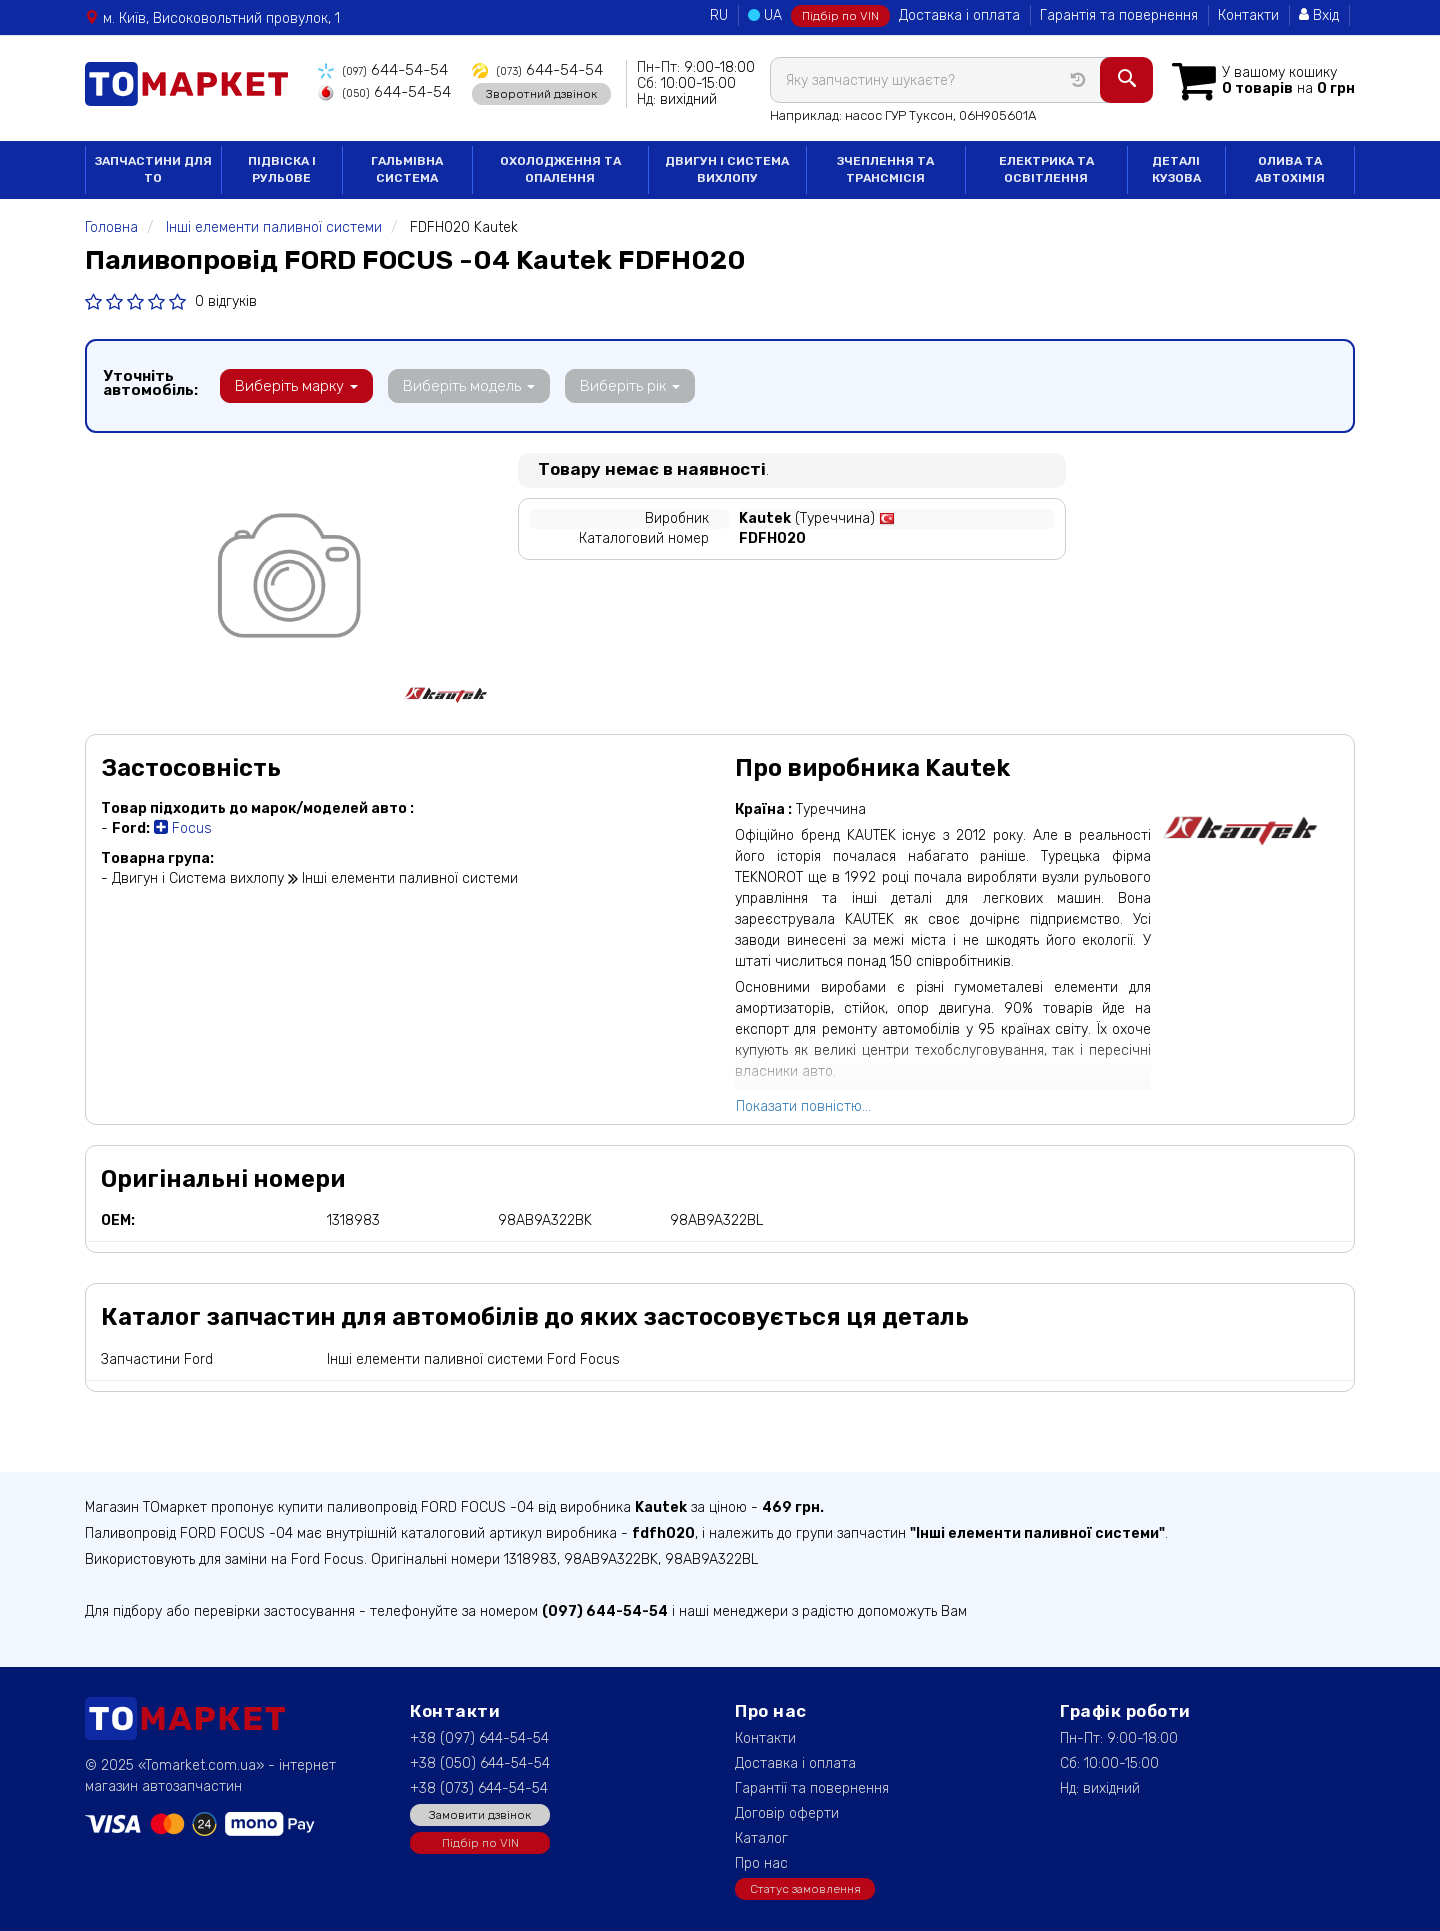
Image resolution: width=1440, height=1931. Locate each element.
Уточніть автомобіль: (150, 383)
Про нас (761, 1863)
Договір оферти (787, 1813)
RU (719, 15)
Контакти (1248, 15)
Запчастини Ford (157, 1359)
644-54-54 (377, 70)
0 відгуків (226, 301)
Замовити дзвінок (480, 1815)
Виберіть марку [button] (293, 386)
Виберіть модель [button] (459, 386)
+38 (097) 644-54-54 (479, 1738)
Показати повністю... (803, 1106)
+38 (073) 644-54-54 (479, 1788)
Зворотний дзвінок (521, 93)
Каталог (761, 1838)
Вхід (1319, 15)
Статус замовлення (805, 1889)
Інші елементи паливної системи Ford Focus (473, 1359)
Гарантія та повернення (1119, 15)
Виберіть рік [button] (613, 386)
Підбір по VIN (840, 16)
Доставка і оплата (959, 15)
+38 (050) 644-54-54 (480, 1763)
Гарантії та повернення (812, 1788)
